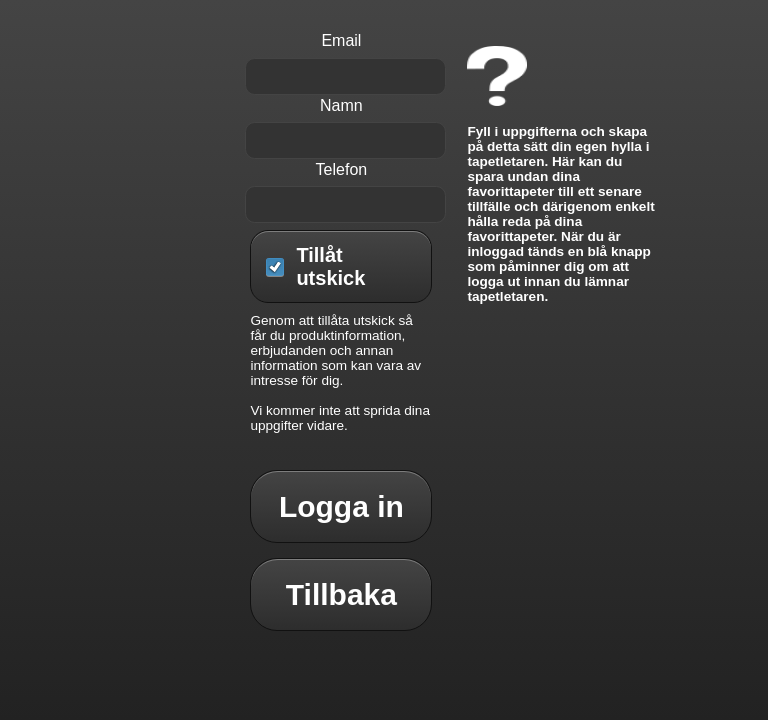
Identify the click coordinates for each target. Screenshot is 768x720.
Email (341, 40)
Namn (341, 105)
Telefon (342, 169)
